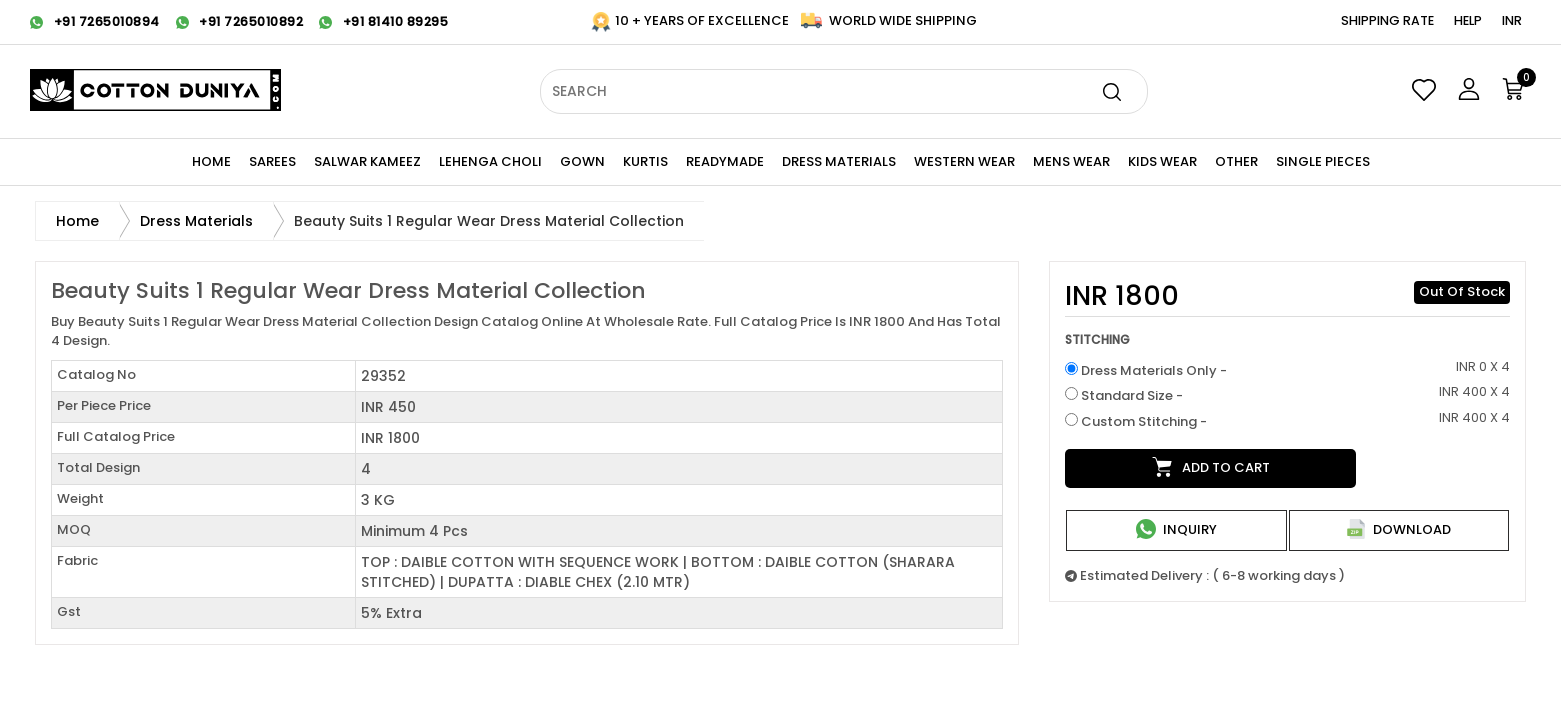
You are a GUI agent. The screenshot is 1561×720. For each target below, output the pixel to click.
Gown (582, 161)
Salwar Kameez (367, 161)
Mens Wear (1071, 161)
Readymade (725, 161)
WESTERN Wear (964, 161)
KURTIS (645, 161)
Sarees (272, 161)
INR (1512, 20)
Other (1236, 161)
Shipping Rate (1387, 20)
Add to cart (1211, 467)
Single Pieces (1323, 161)
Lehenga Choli (490, 161)
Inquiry (1176, 529)
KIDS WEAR (1162, 161)
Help (1468, 20)
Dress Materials (839, 161)
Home (211, 161)
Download (1398, 529)
